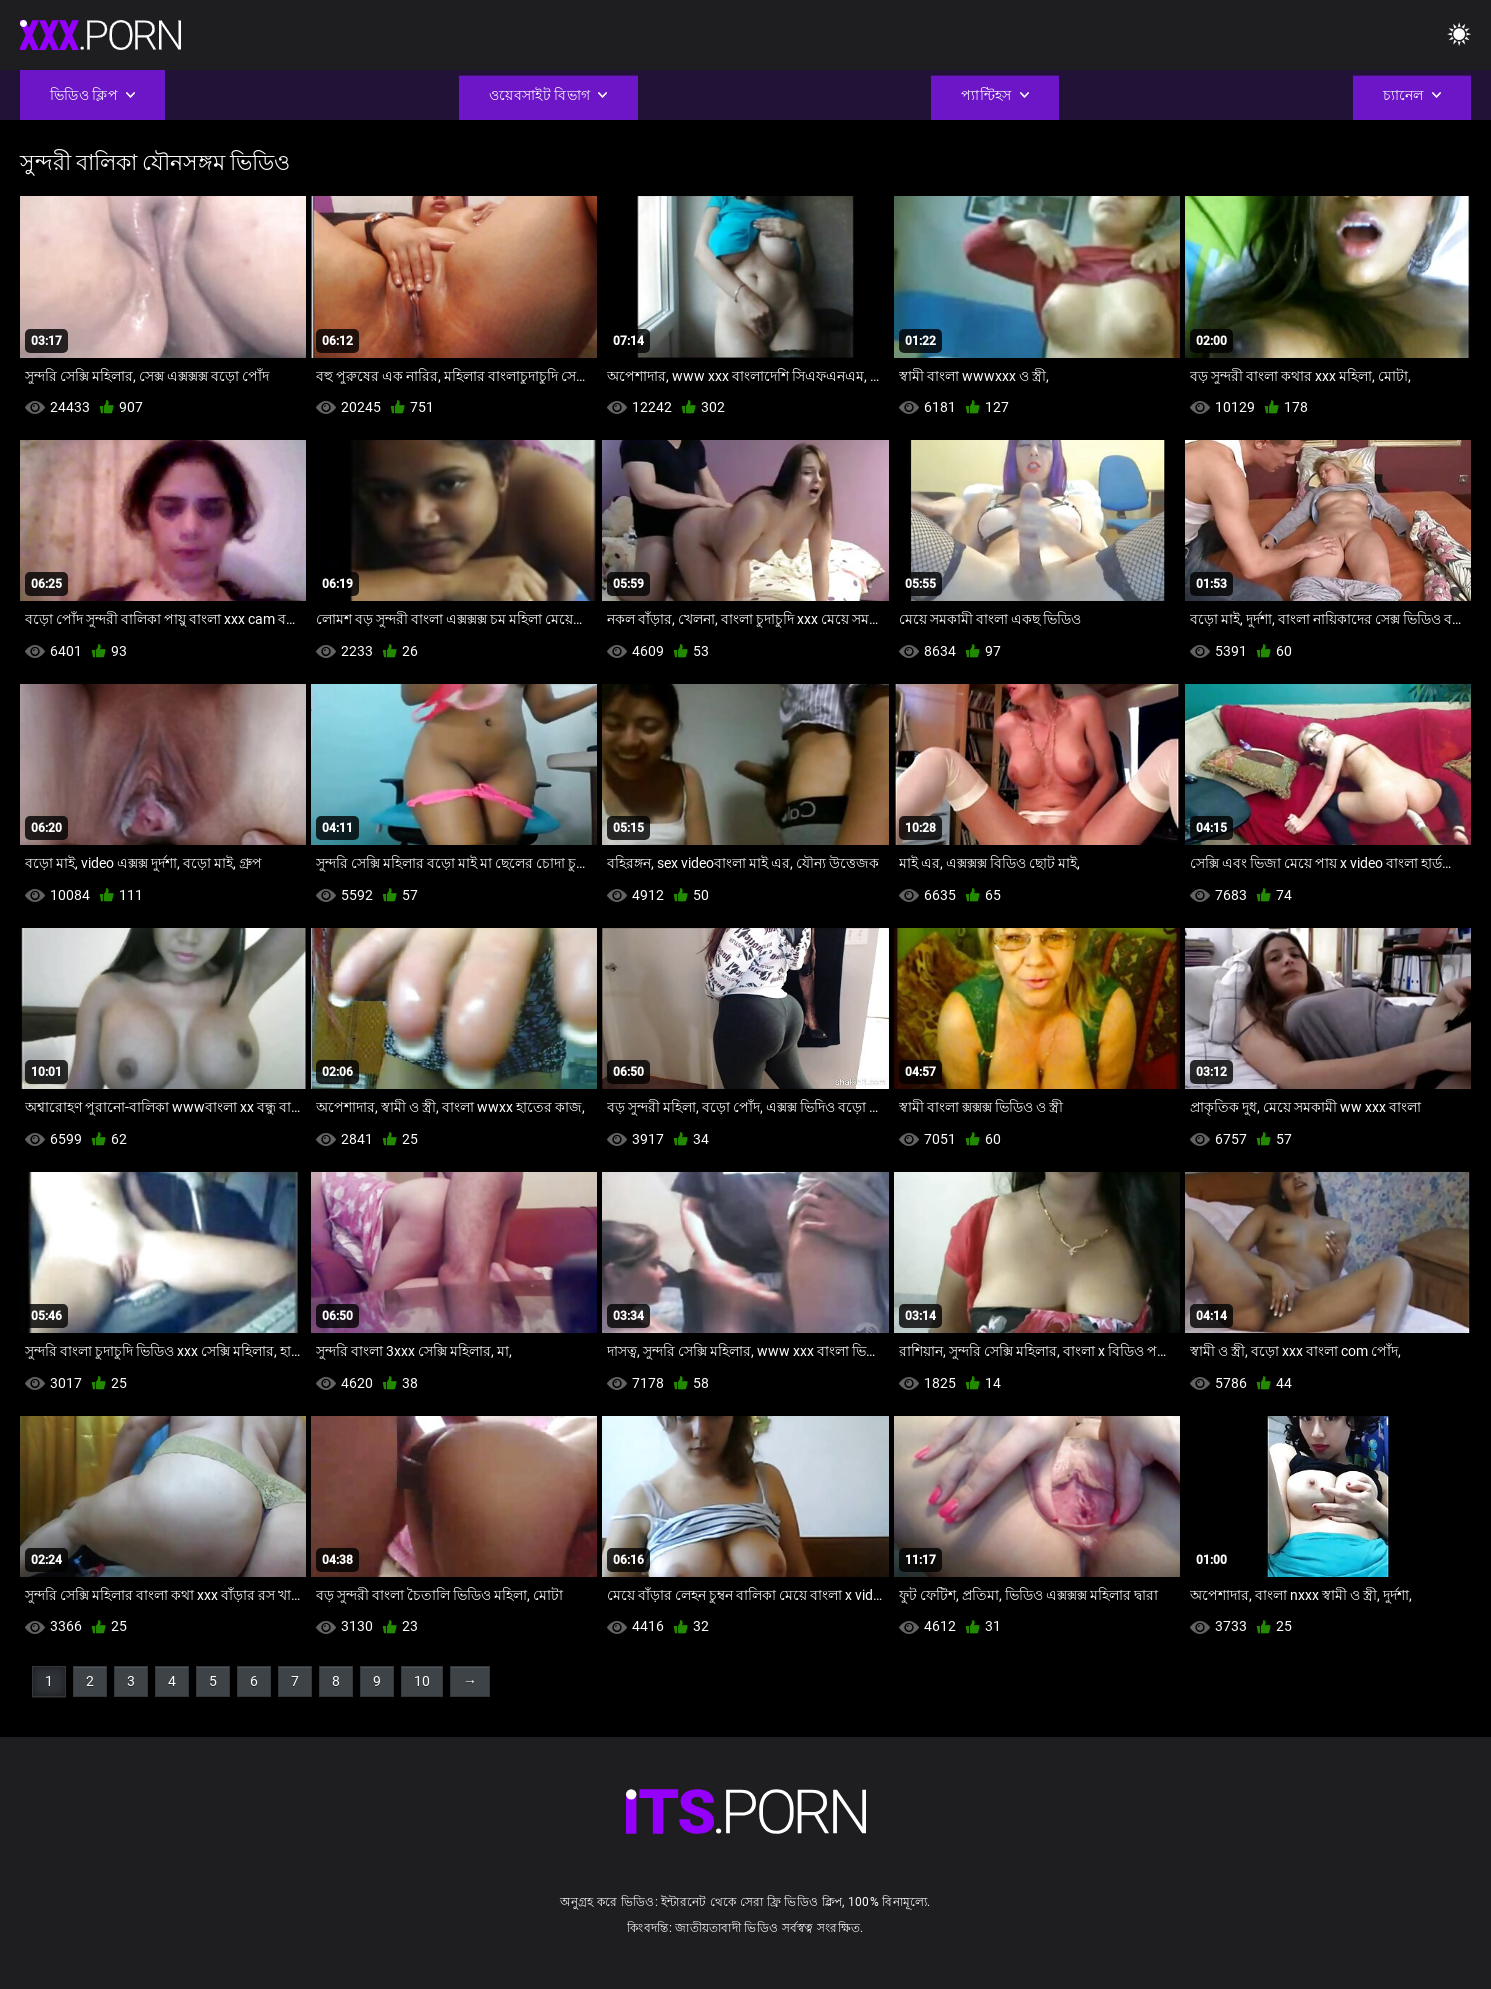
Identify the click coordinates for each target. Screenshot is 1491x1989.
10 (422, 1681)
